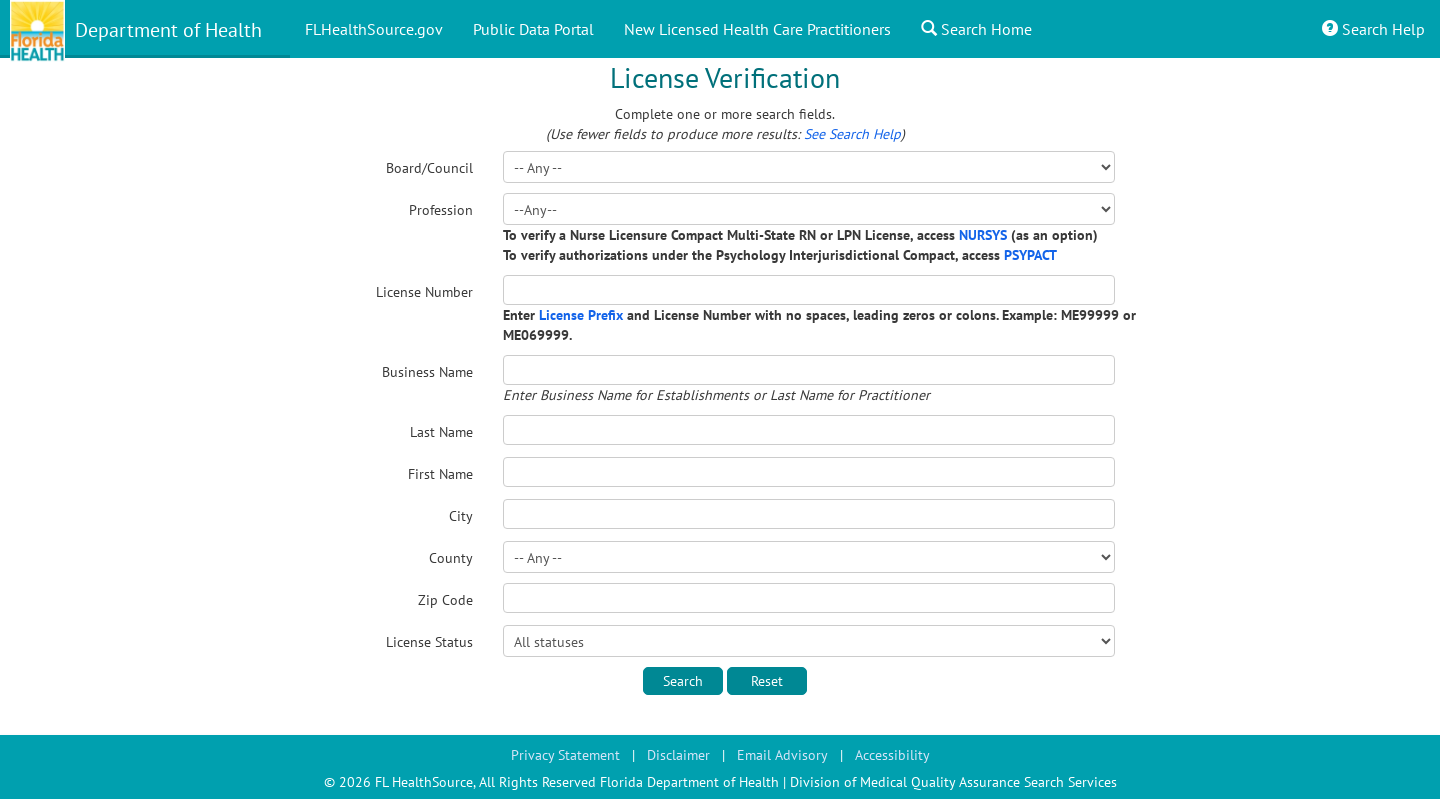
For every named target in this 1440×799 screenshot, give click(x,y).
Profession (441, 210)
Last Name (441, 432)
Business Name (427, 372)
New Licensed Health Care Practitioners (757, 29)
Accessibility (892, 755)
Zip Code (445, 600)
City (461, 516)
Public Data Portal (533, 29)
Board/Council (429, 168)
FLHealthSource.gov (374, 29)
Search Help (1373, 29)
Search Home (976, 29)
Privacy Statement (565, 755)
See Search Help (852, 134)
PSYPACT (1030, 255)
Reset (767, 681)
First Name (440, 474)
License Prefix (581, 315)
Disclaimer (678, 755)
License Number (424, 292)
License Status (429, 642)
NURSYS (983, 235)
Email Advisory (782, 755)
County (451, 558)
